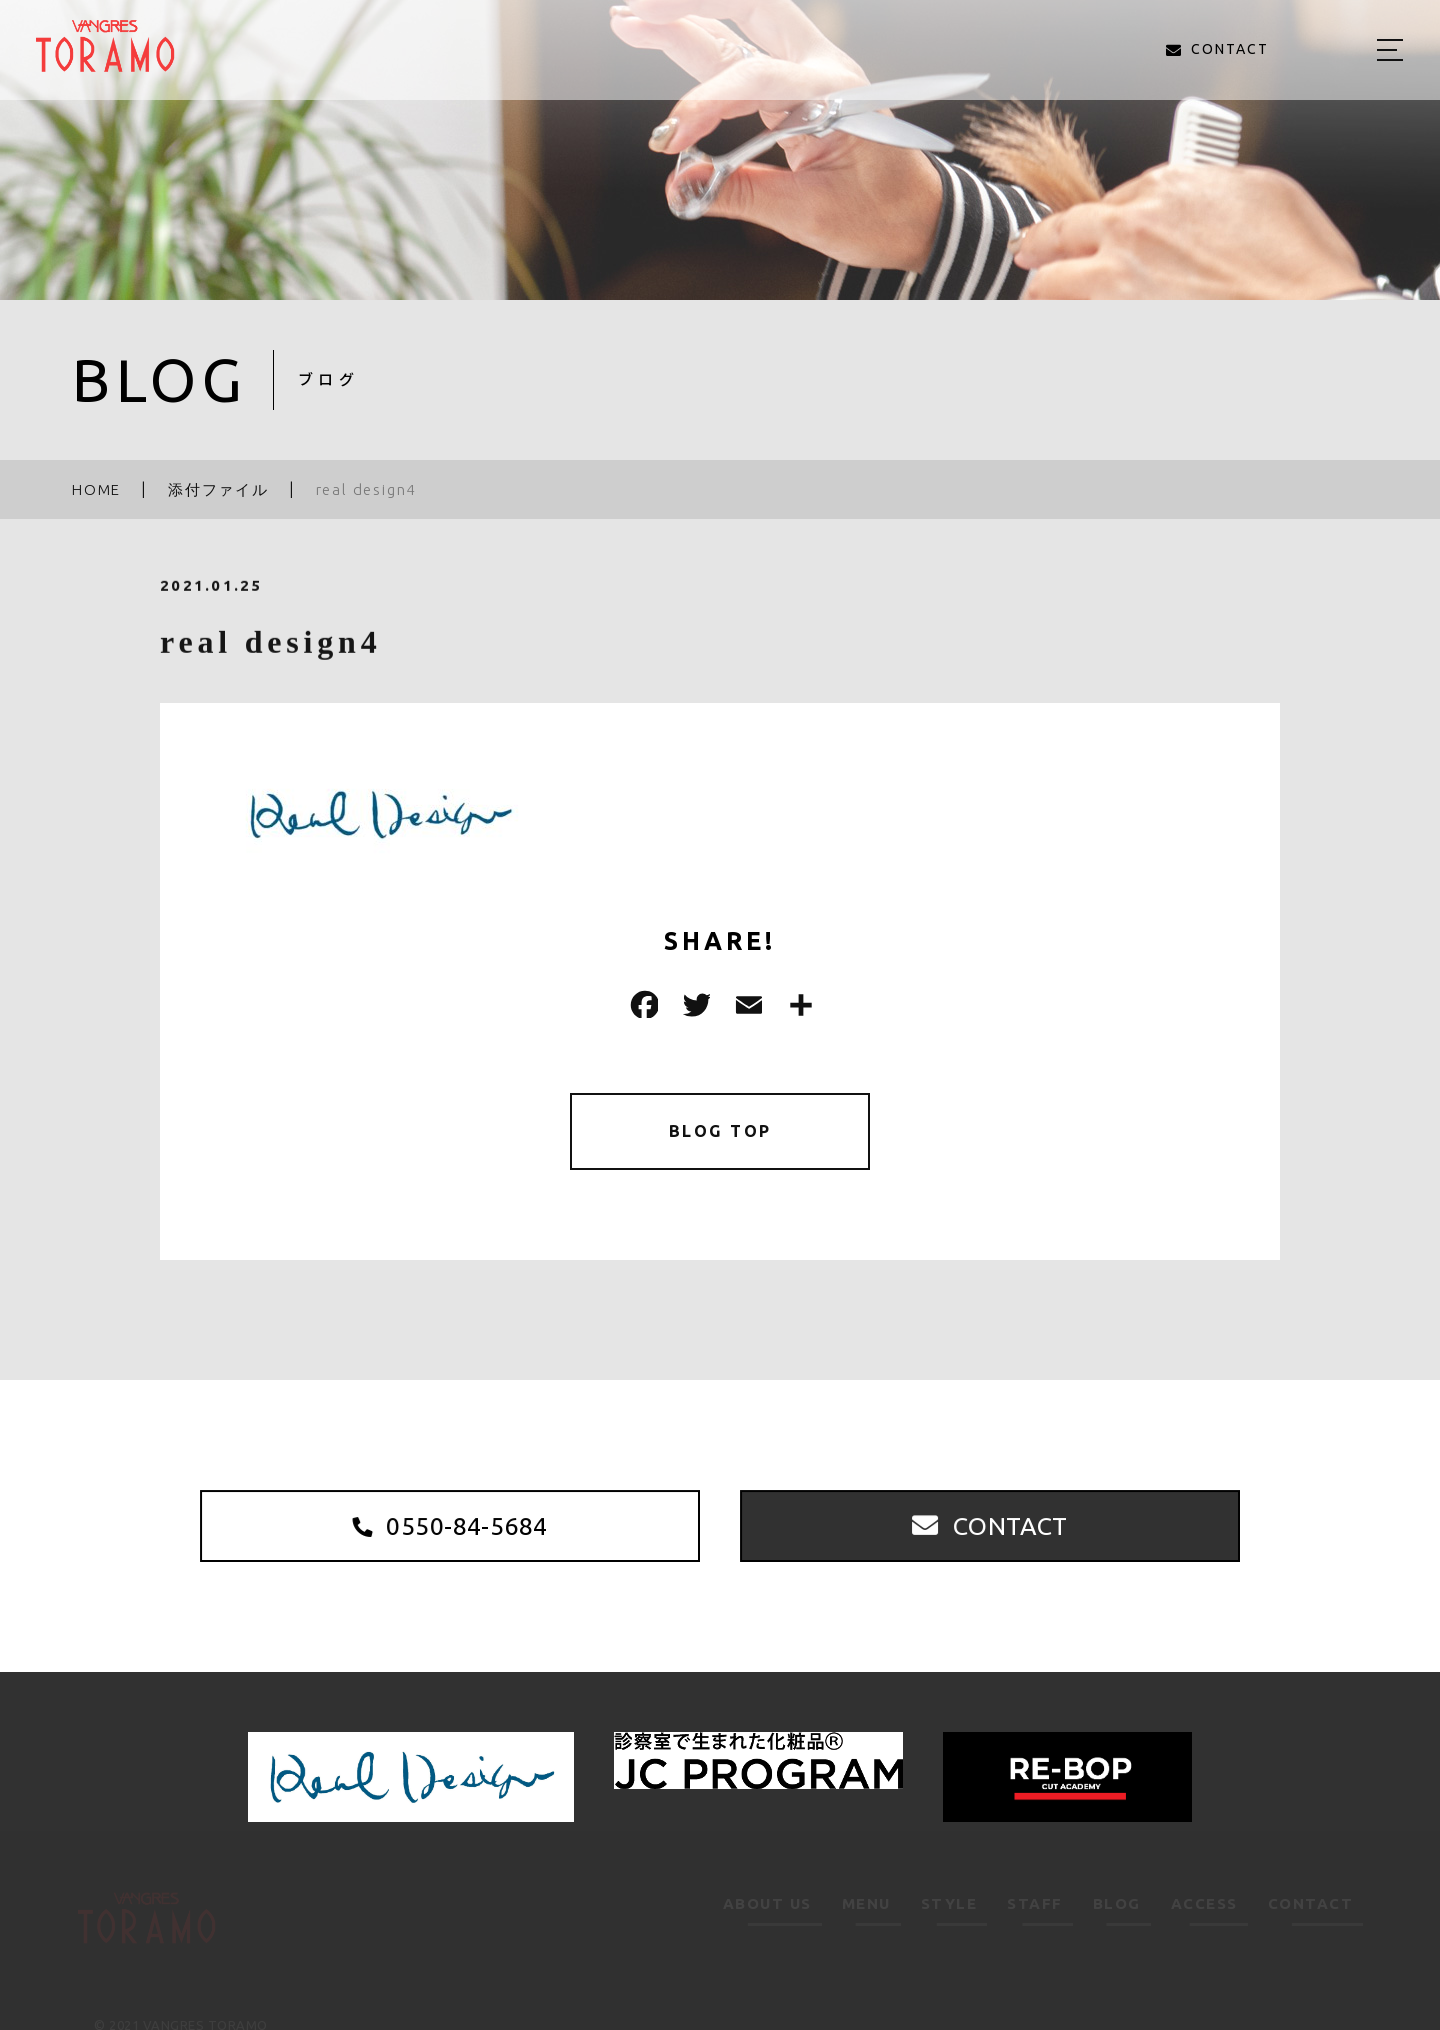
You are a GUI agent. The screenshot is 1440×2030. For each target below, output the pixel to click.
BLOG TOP (720, 1134)
